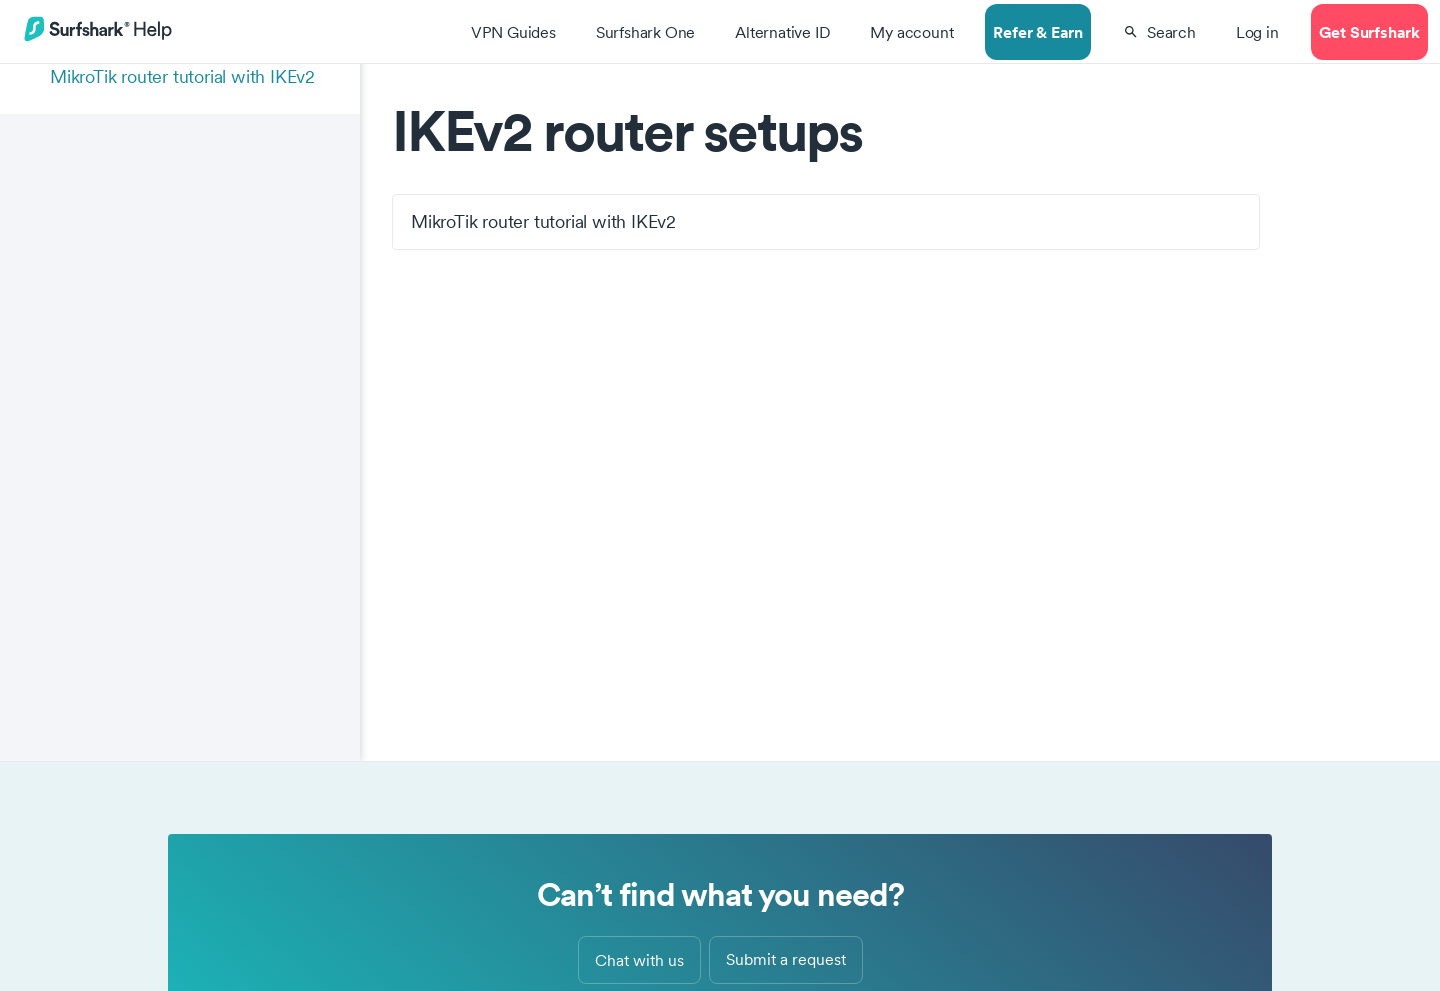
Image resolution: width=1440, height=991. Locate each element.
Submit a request (786, 959)
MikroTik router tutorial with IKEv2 (182, 76)
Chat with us (639, 960)
